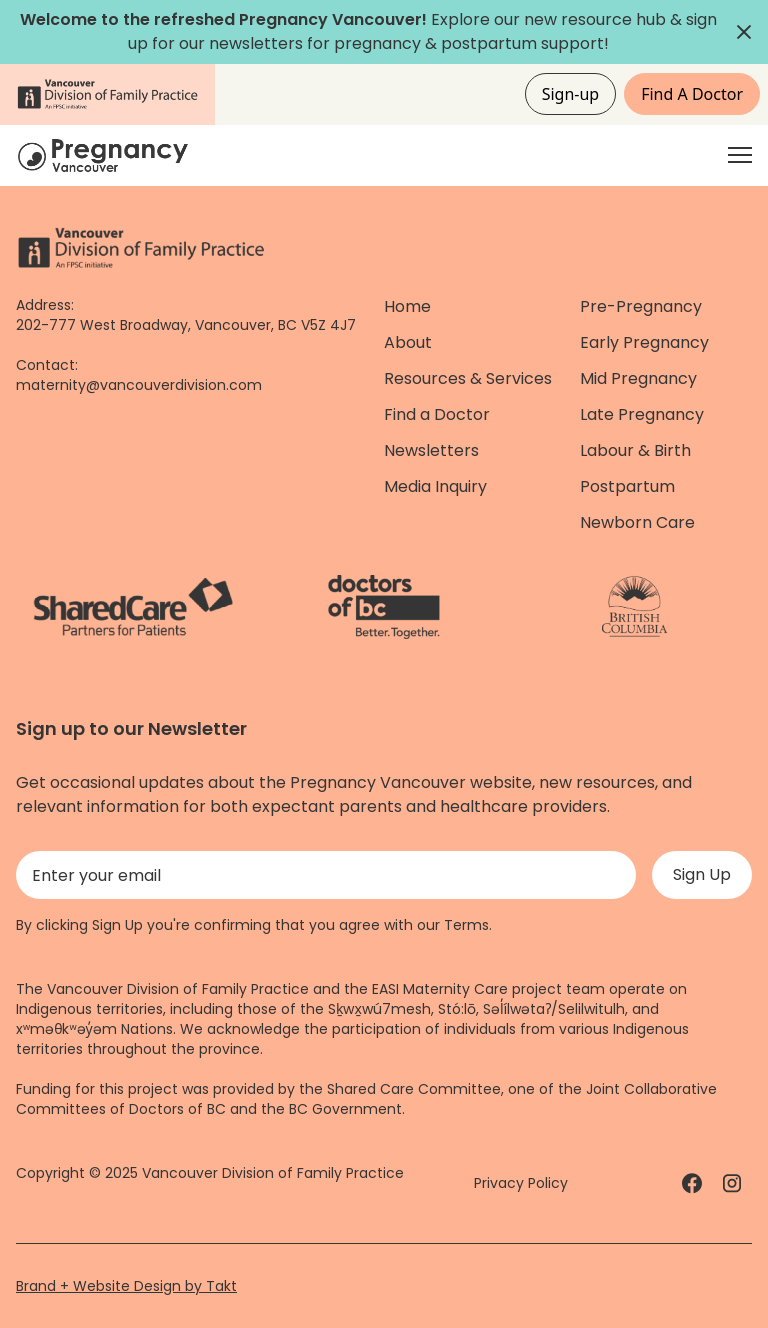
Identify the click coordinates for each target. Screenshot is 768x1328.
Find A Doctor (692, 94)
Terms (466, 925)
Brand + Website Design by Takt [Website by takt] (126, 1286)
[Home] (106, 155)
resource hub (613, 19)
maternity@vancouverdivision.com (139, 385)
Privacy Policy (521, 1183)
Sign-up (571, 94)
